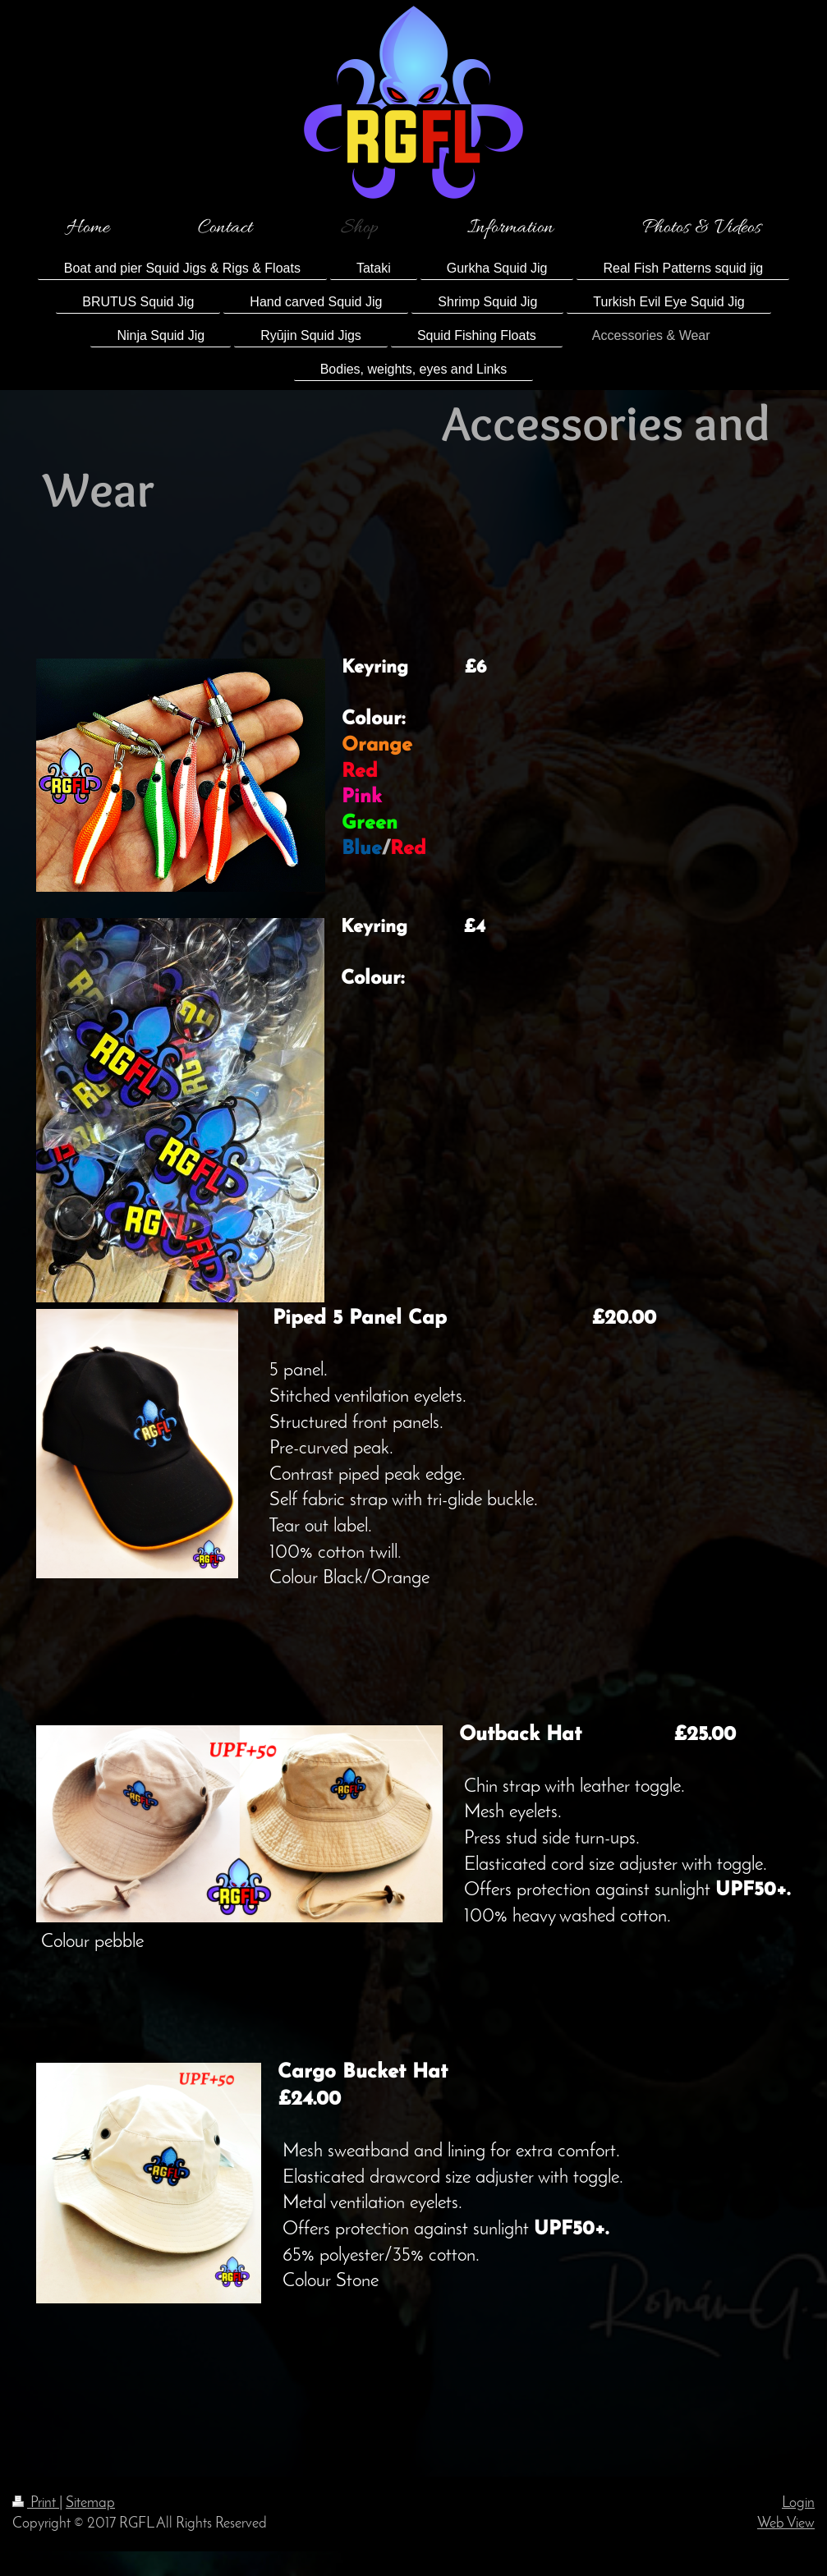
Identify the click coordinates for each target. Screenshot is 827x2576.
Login (798, 2503)
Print (35, 2503)
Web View (786, 2524)
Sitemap (90, 2503)
